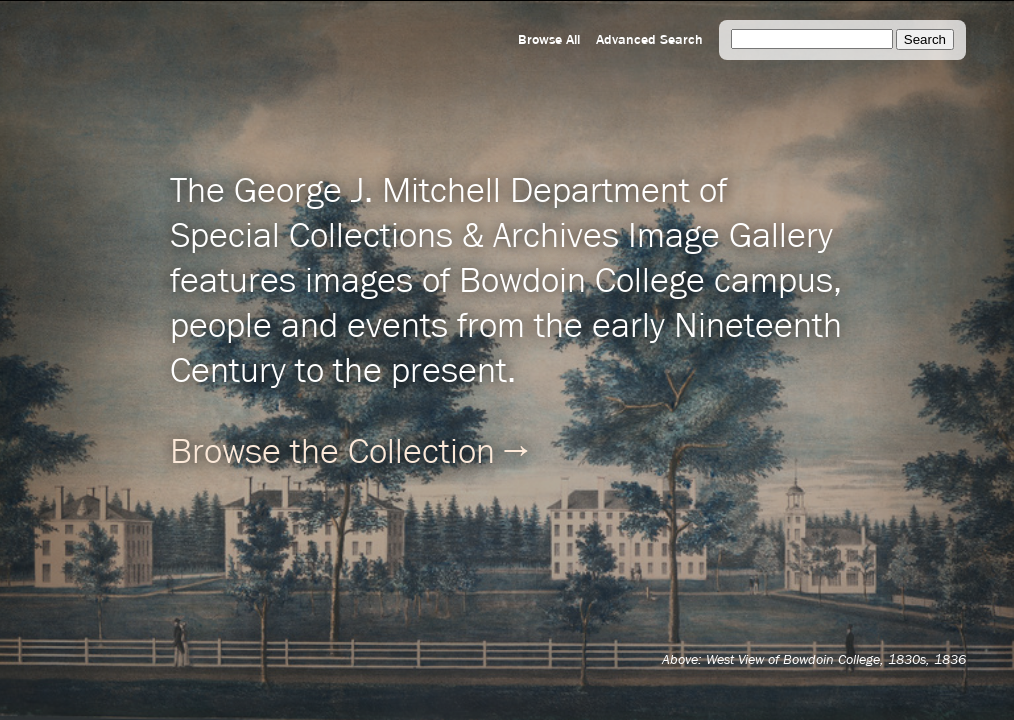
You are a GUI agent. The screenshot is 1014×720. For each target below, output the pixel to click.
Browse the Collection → (349, 453)
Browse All (549, 40)
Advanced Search (649, 40)
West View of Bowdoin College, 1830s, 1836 (836, 660)
